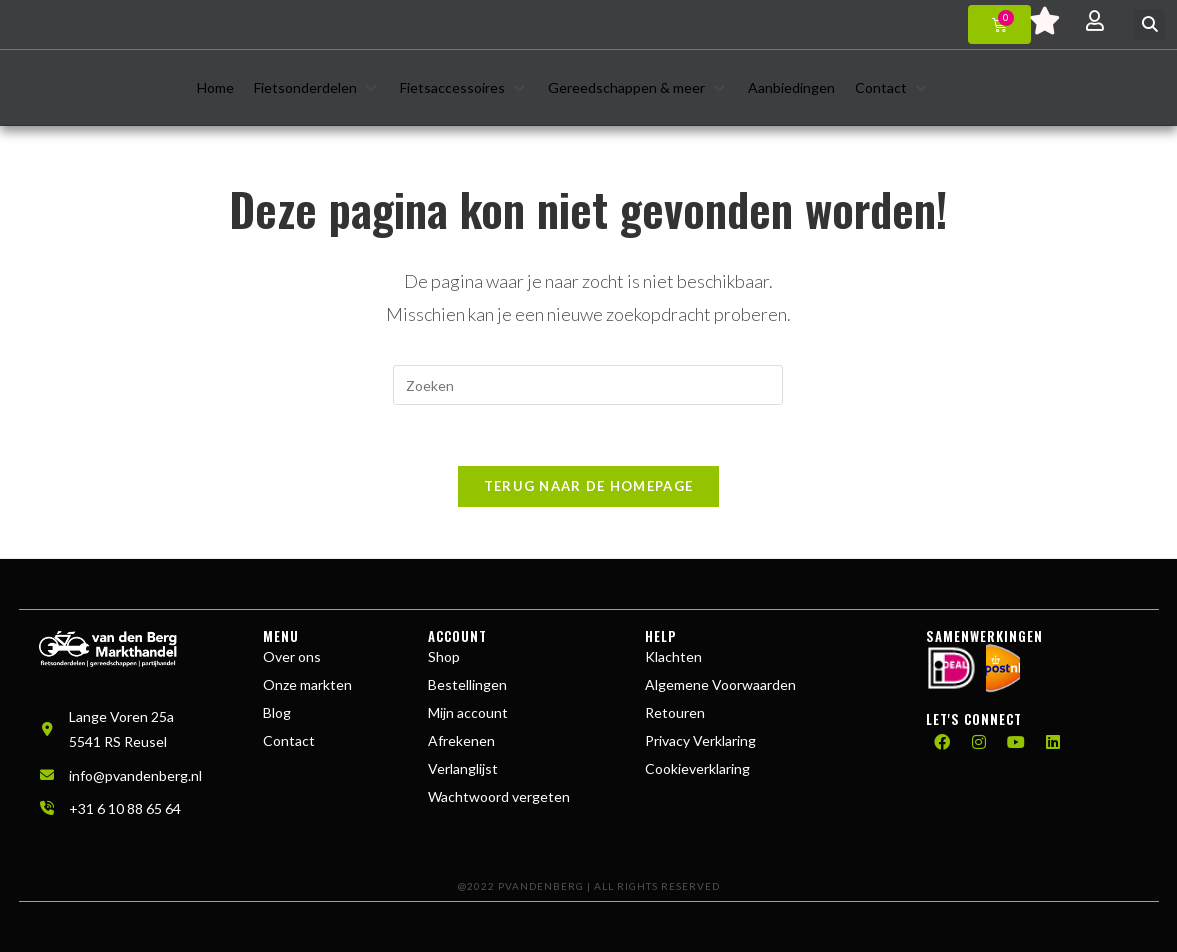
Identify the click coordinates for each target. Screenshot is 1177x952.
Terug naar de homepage (589, 486)
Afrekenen (461, 740)
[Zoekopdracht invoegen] (588, 385)
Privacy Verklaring (700, 740)
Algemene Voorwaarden (720, 684)
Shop (444, 656)
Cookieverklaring (697, 768)
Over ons (292, 656)
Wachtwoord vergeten (499, 796)
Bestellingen (467, 684)
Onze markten (307, 684)
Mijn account (468, 712)
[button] (1149, 24)
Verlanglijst (463, 768)
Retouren (675, 712)
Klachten (673, 656)
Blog (277, 712)
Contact (289, 740)
